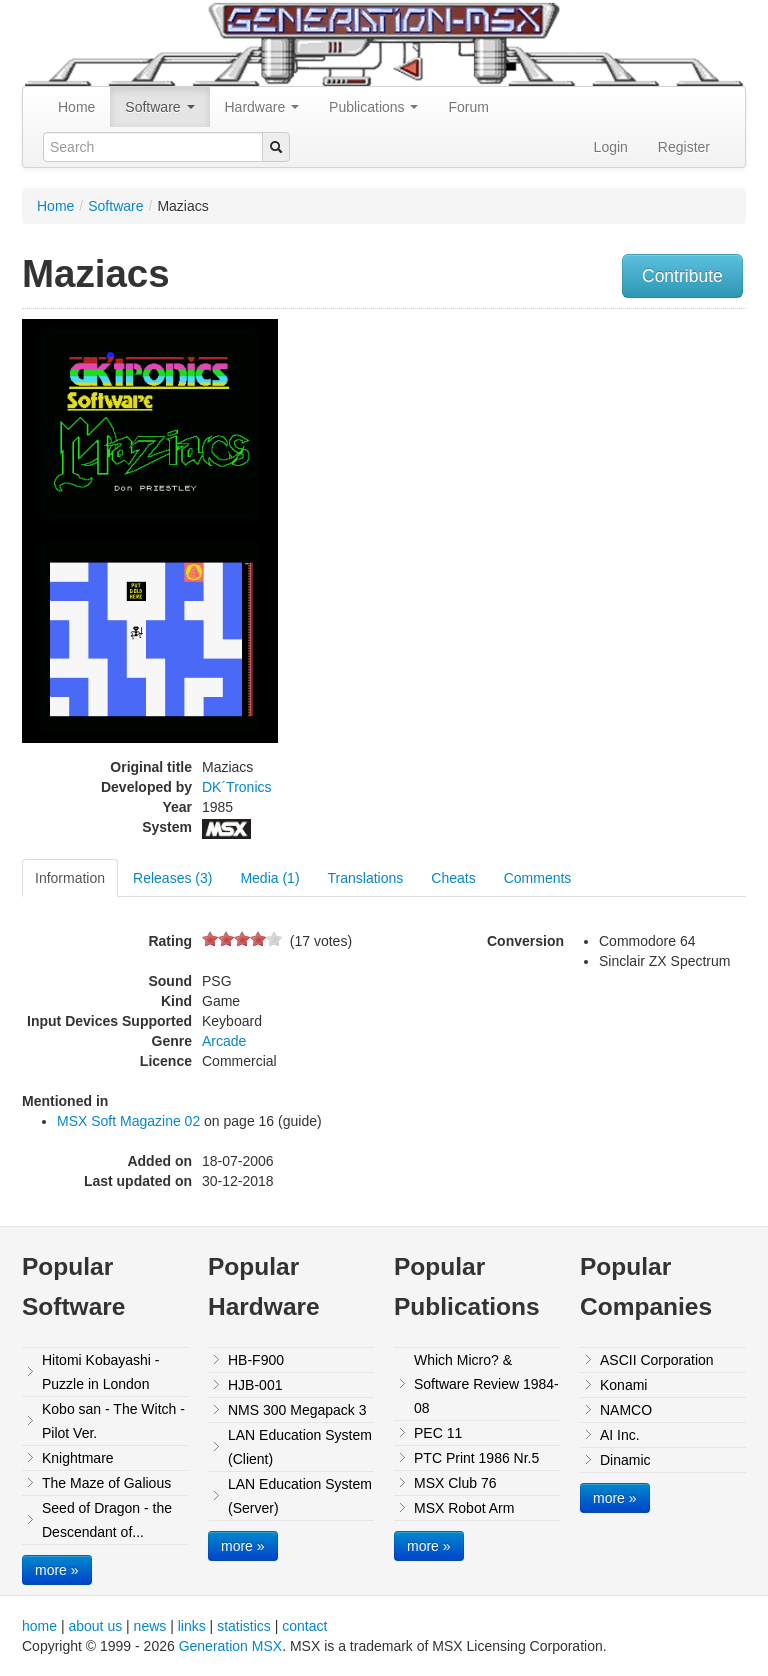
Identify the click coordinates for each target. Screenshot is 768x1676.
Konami (623, 1385)
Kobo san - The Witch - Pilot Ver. (113, 1421)
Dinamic (625, 1460)
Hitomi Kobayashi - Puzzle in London (101, 1372)
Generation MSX (231, 1646)
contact (304, 1626)
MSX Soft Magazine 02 (128, 1121)
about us (95, 1626)
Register (684, 147)
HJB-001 (255, 1385)
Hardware (262, 107)
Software (159, 107)
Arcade (224, 1041)
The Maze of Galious (106, 1483)
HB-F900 (256, 1360)
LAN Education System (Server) (300, 1496)
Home (76, 107)
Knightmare (78, 1458)
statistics (244, 1626)
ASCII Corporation (657, 1360)
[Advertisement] (643, 444)
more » (57, 1570)
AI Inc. (620, 1435)
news (150, 1626)
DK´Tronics (237, 787)
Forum (468, 107)
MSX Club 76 (455, 1483)
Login (611, 147)
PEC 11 (438, 1433)
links (192, 1626)
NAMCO (626, 1410)
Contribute (682, 276)
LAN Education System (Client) (300, 1447)
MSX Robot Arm (464, 1508)
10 (274, 938)
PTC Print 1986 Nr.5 (476, 1458)
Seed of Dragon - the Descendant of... (107, 1520)
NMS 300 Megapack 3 (297, 1410)
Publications (373, 107)
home (39, 1626)
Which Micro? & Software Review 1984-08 (486, 1384)
